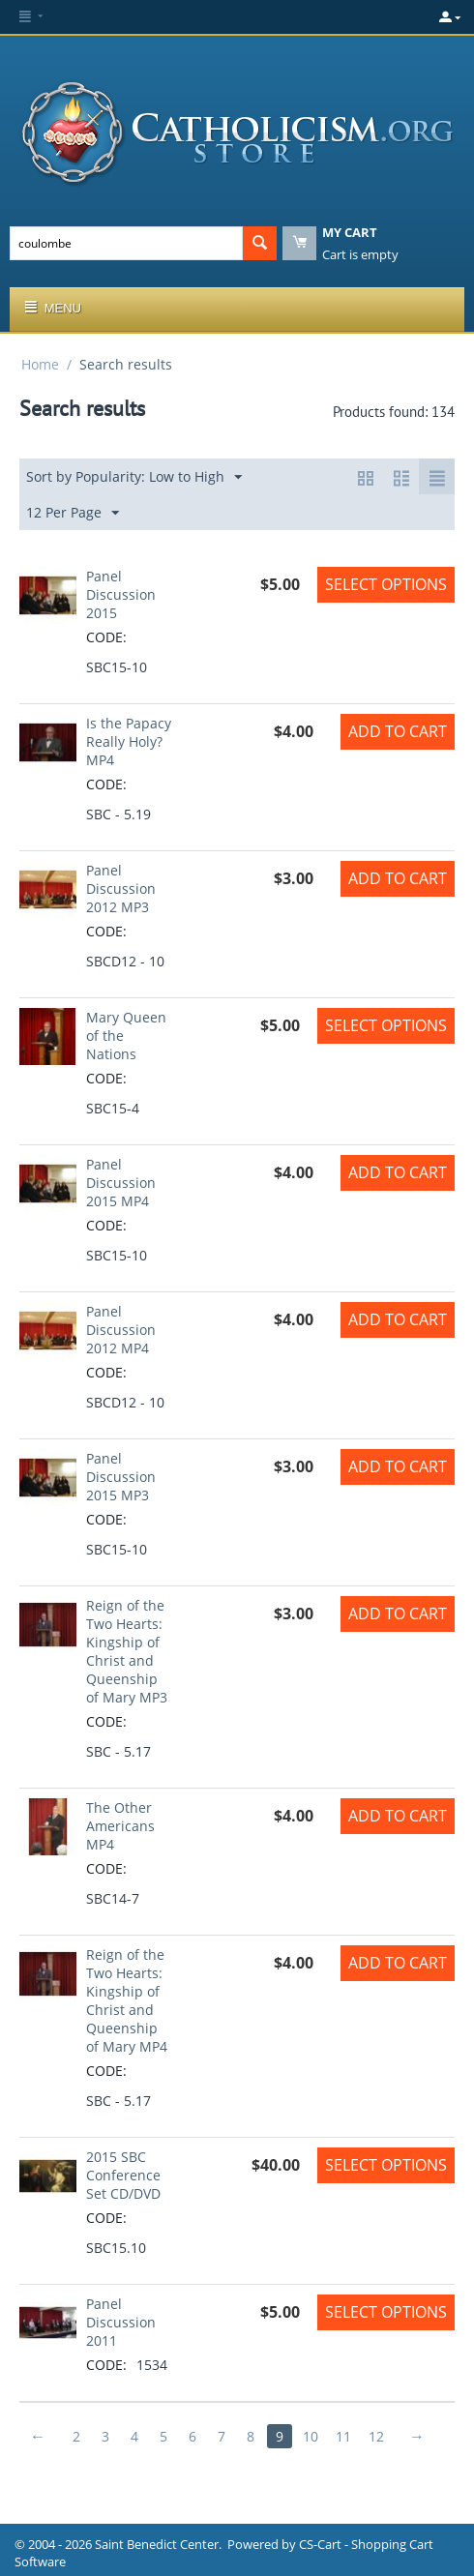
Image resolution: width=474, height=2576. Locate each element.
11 (343, 2436)
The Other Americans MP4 (120, 1825)
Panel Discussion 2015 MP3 (121, 1476)
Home (40, 364)
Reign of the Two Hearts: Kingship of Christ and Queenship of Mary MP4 (126, 2000)
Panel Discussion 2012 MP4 (121, 1329)
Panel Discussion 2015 (121, 594)
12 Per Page (72, 513)
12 (376, 2436)
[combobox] (126, 243)
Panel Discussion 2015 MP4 (121, 1182)
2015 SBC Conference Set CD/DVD (123, 2175)
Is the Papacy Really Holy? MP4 (128, 741)
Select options (386, 584)
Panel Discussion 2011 (121, 2322)
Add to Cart (397, 731)
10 (310, 2436)
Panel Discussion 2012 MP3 (121, 888)
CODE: (106, 637)
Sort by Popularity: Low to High (134, 477)
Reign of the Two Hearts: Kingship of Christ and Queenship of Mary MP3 (126, 1651)
